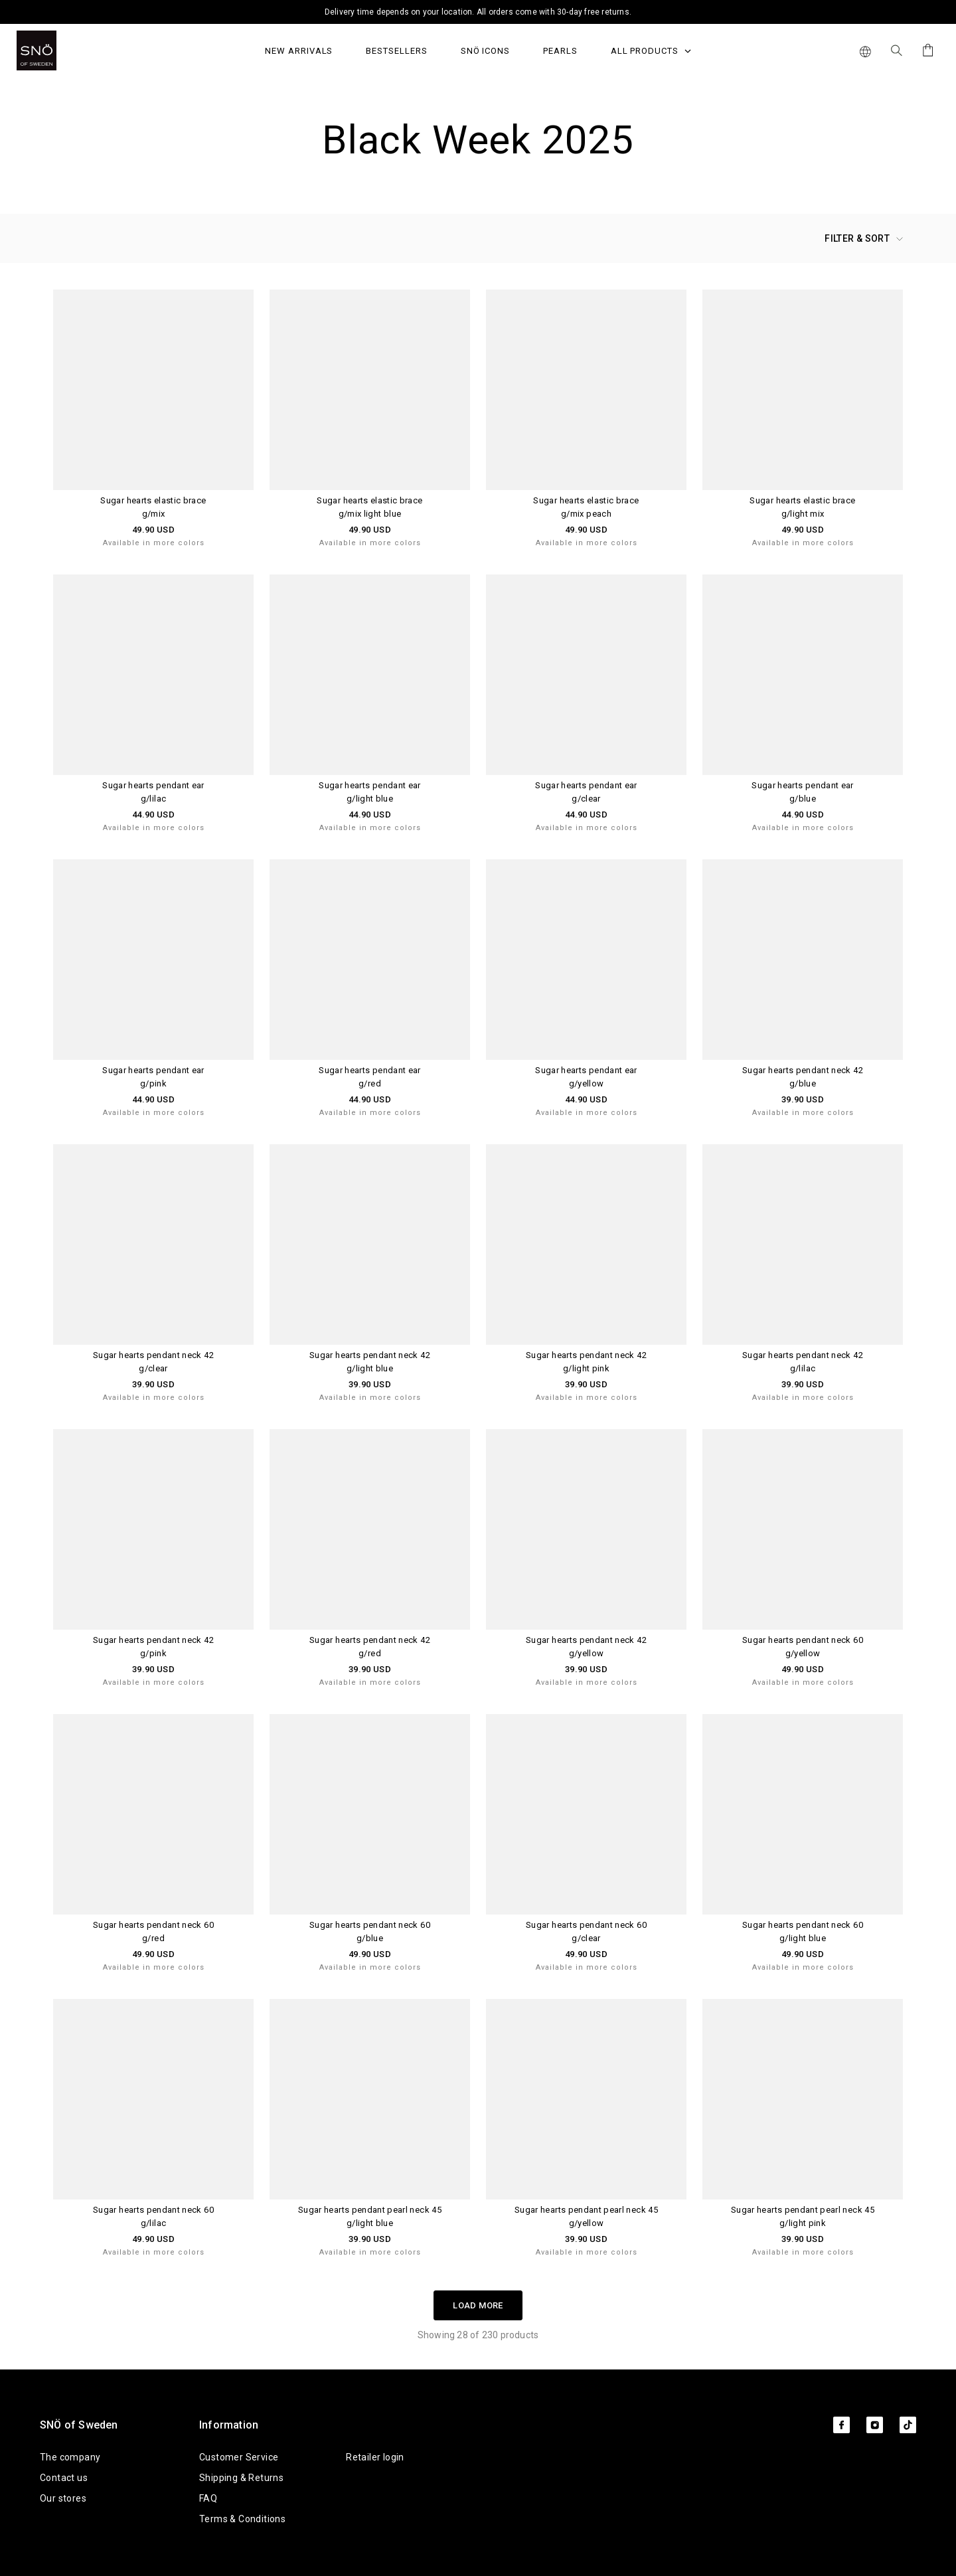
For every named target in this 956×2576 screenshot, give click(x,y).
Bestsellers (396, 51)
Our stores (63, 2498)
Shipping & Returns (241, 2477)
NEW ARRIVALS (299, 51)
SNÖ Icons (485, 51)
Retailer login (375, 2457)
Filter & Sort (864, 238)
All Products (651, 51)
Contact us (64, 2477)
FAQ (208, 2498)
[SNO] (61, 50)
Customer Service (238, 2457)
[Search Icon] (896, 50)
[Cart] (925, 50)
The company (70, 2457)
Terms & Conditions (242, 2519)
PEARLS (560, 51)
